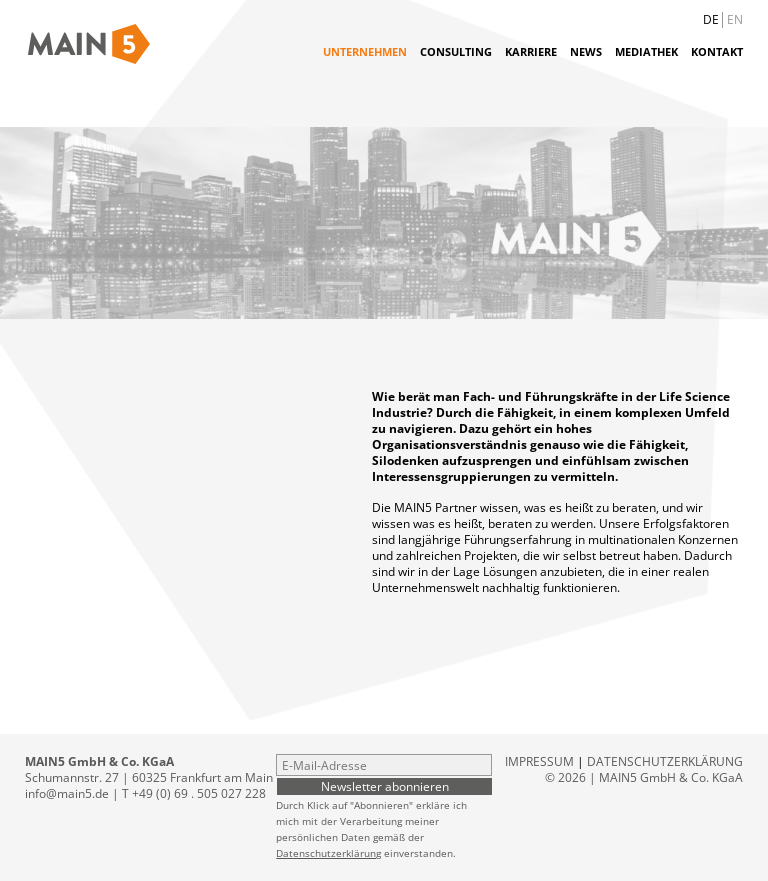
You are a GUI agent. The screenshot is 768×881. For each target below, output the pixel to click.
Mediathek (646, 51)
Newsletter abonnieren (385, 786)
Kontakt (717, 51)
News (586, 51)
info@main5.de (67, 793)
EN (735, 19)
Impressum (539, 761)
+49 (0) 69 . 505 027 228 (199, 793)
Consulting (456, 51)
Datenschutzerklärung (328, 853)
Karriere (531, 51)
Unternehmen (365, 51)
